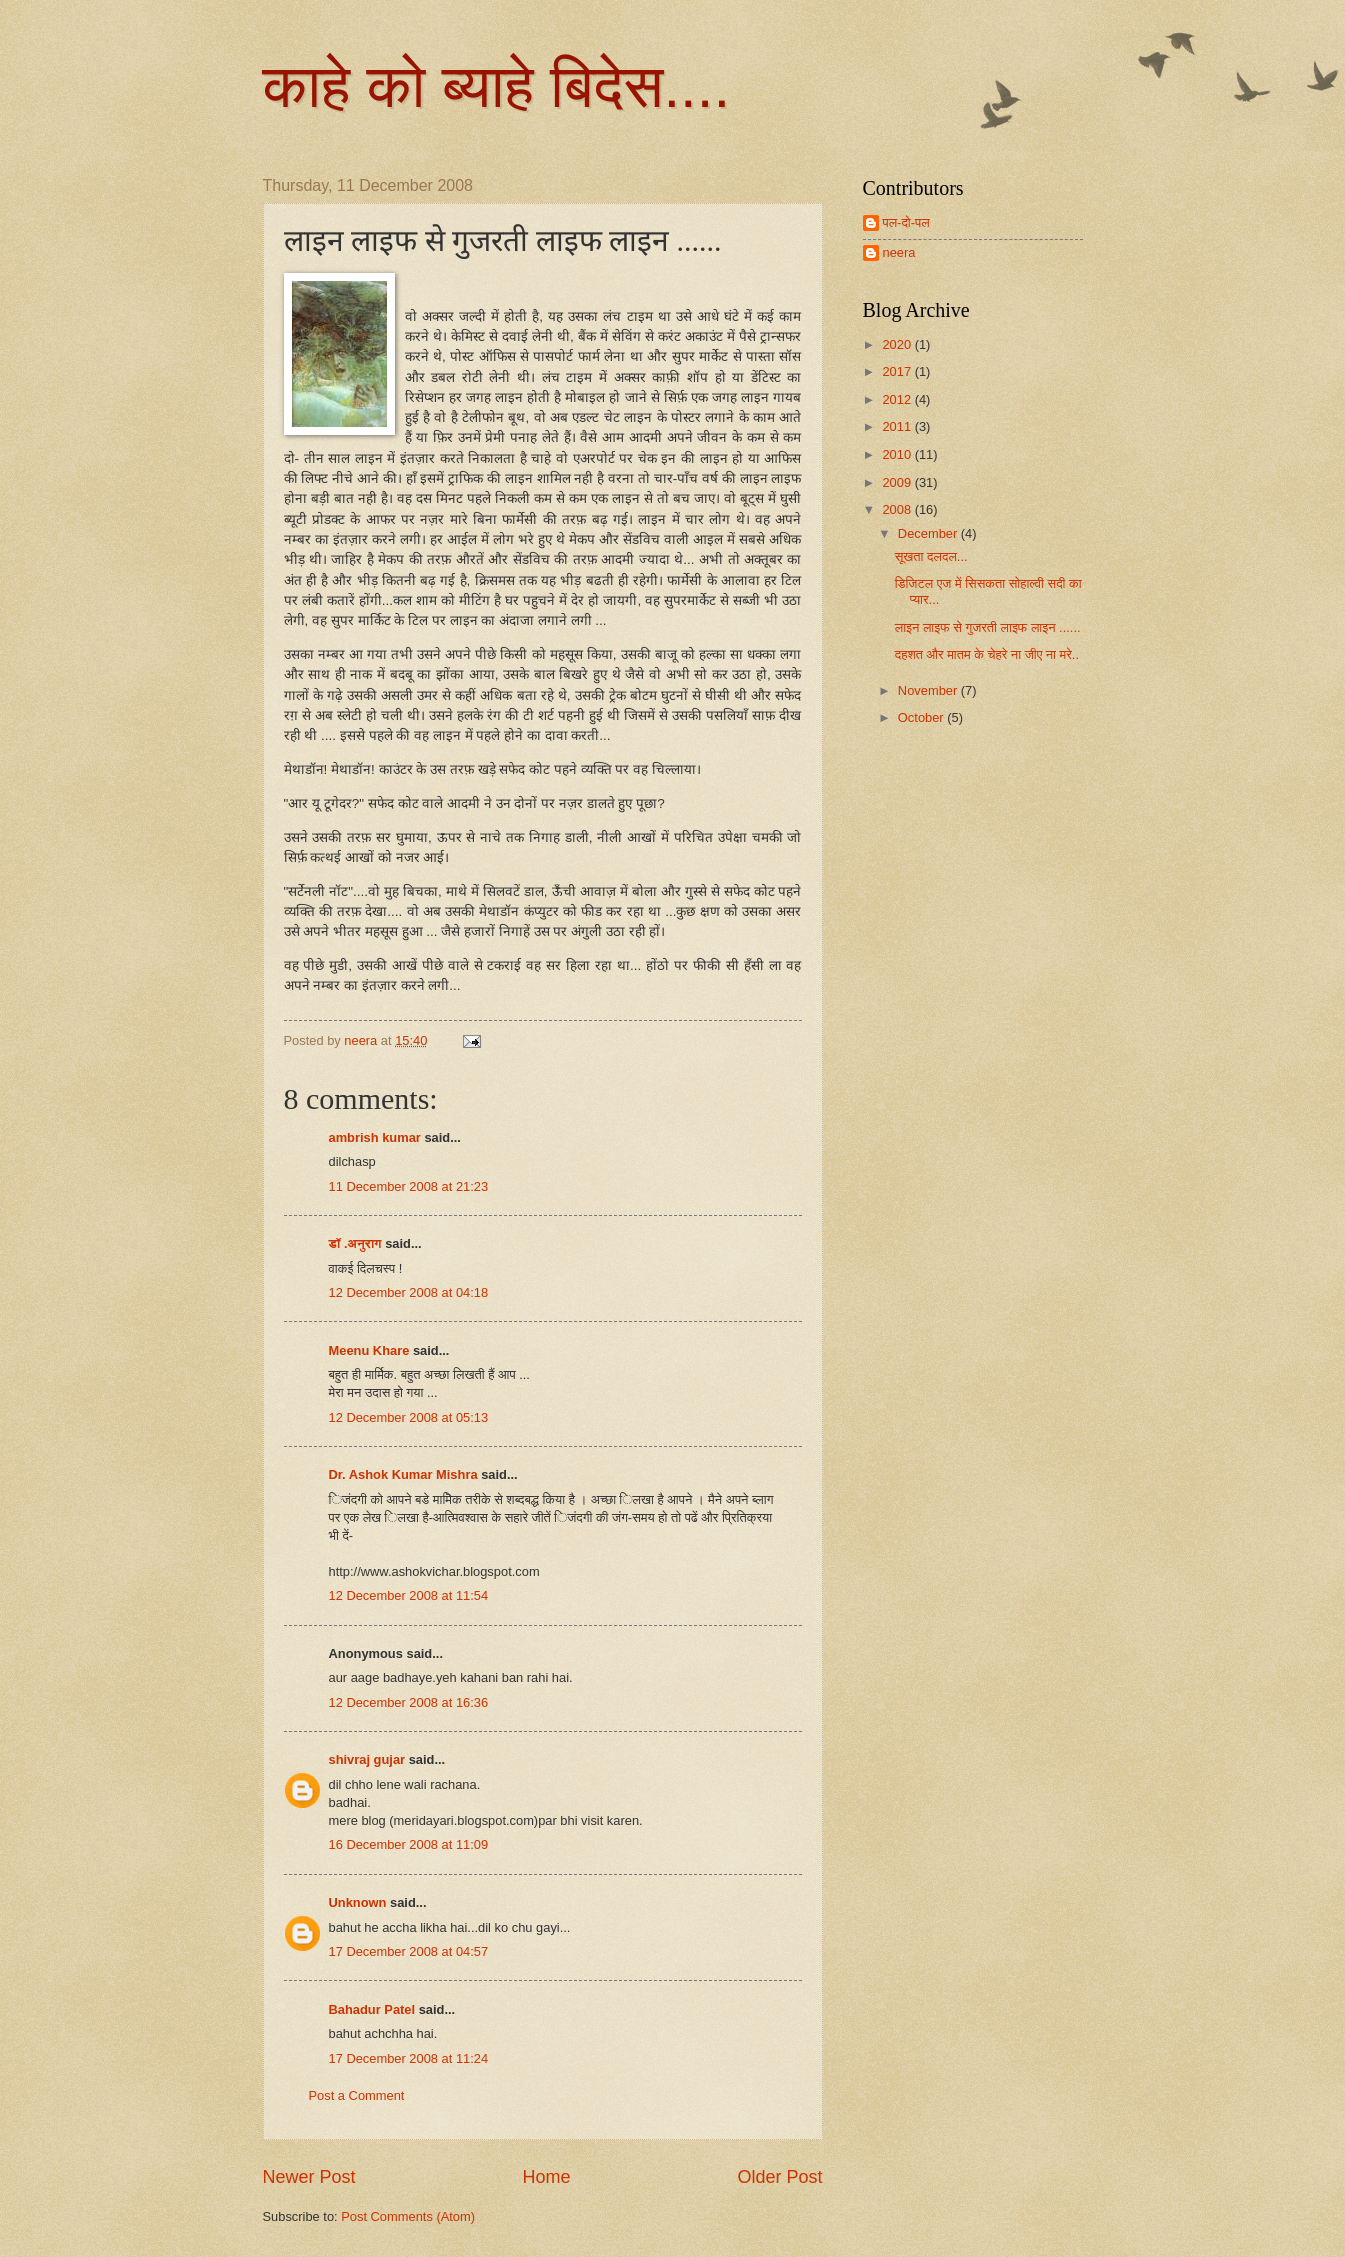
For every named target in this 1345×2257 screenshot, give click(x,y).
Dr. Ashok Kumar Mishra (403, 1474)
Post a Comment (357, 2095)
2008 (898, 509)
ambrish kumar (375, 1137)
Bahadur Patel (372, 2009)
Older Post (779, 2177)
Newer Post (309, 2177)
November (929, 690)
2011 (898, 426)
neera (899, 252)
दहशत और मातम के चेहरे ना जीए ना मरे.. (987, 654)
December (929, 533)
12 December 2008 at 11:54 (409, 1595)
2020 (898, 344)
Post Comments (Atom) (408, 2216)
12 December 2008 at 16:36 (409, 1702)
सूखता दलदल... (931, 556)
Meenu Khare (369, 1350)
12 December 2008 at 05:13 (409, 1417)
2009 (898, 482)
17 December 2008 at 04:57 (409, 1951)
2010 (898, 454)
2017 (898, 371)
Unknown (358, 1902)
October (922, 717)
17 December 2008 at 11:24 (409, 2058)
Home (546, 2177)
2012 (898, 399)
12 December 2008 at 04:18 (409, 1292)
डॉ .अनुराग (355, 1243)
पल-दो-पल (906, 222)
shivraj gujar (367, 1759)
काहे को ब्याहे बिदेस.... (497, 86)
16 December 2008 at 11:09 (409, 1844)
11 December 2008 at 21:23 (409, 1186)
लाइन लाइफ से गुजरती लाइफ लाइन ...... (988, 627)
